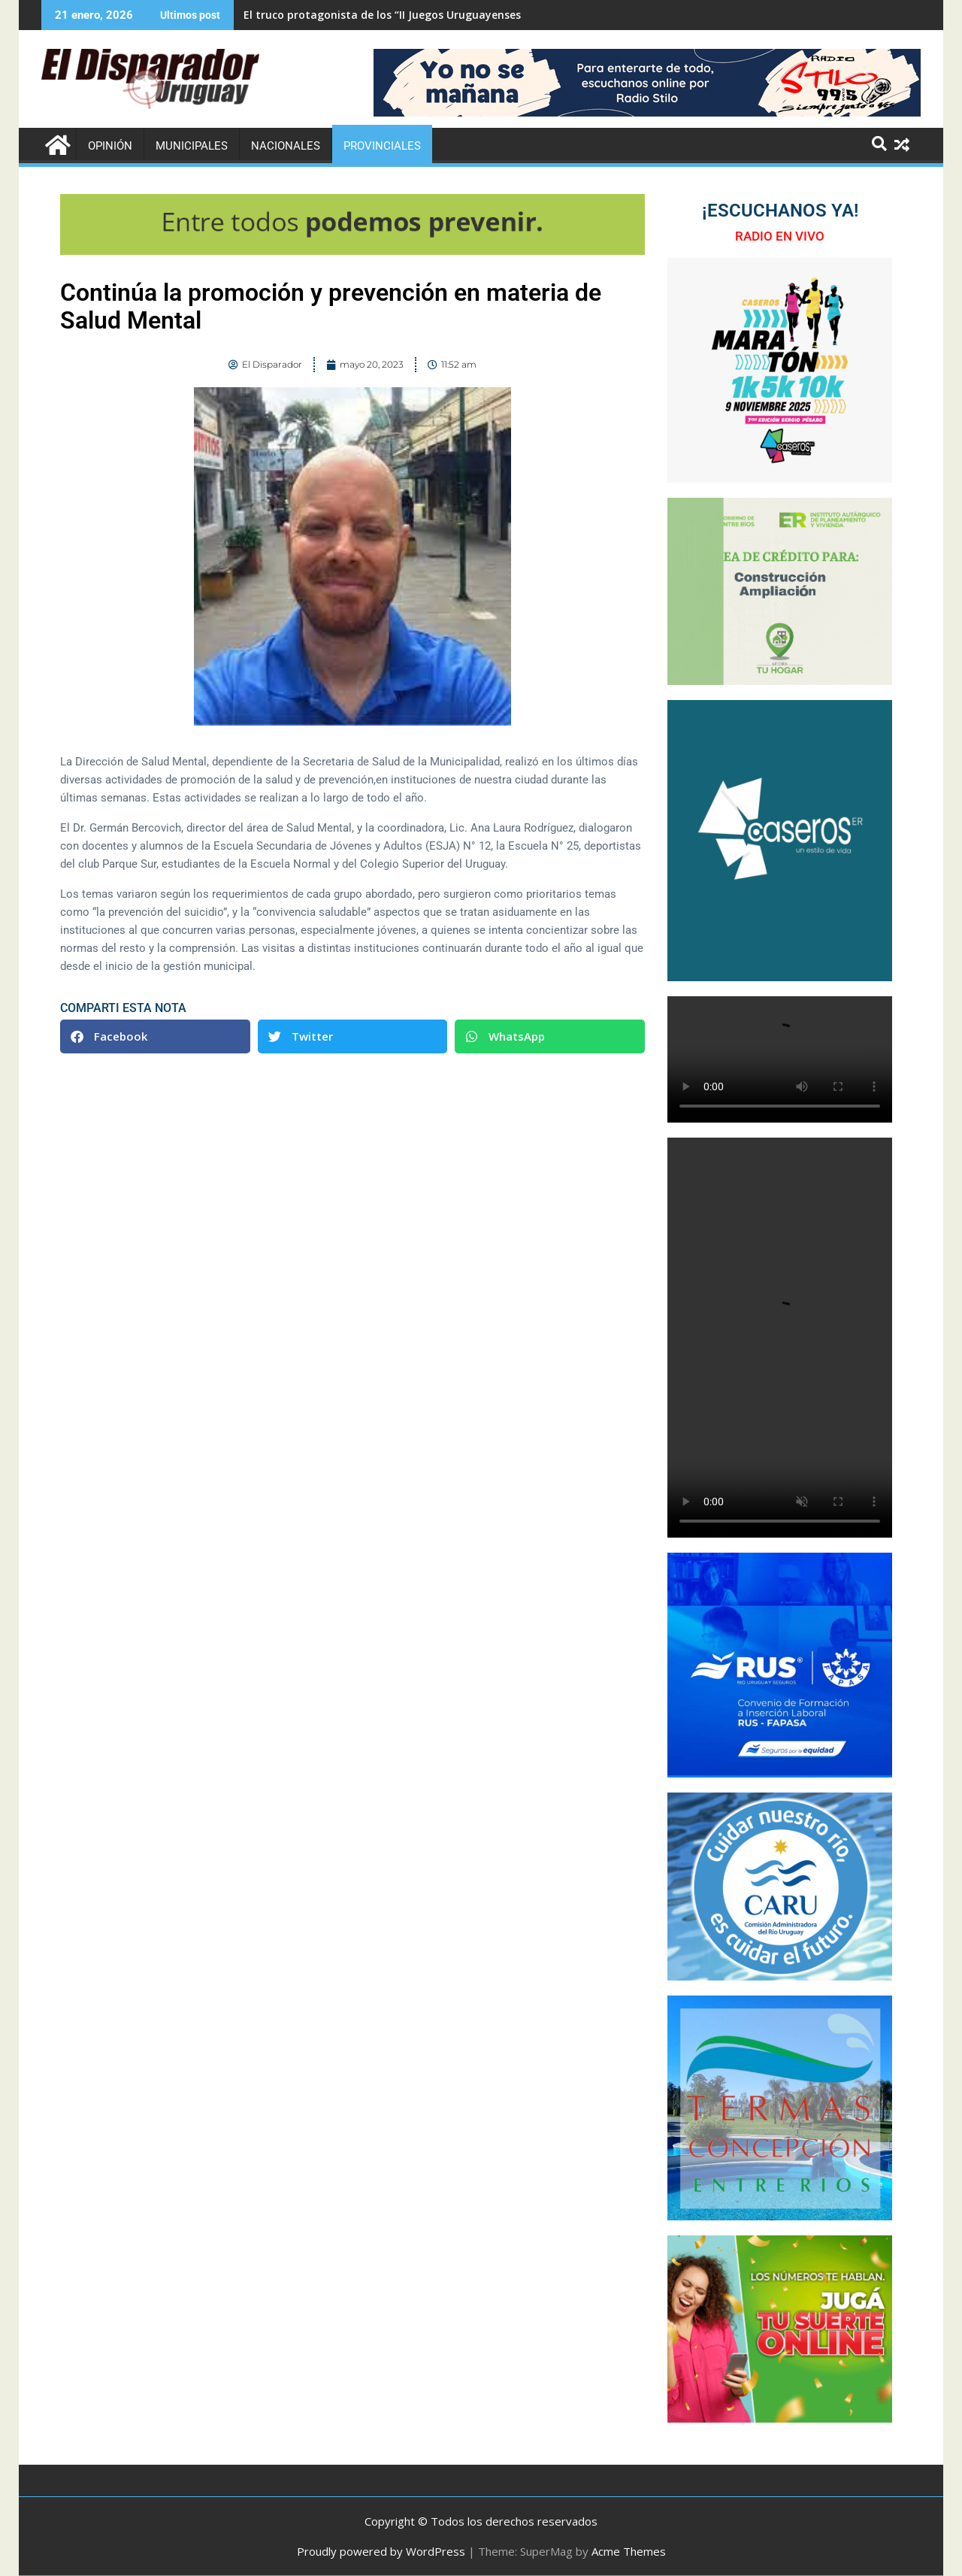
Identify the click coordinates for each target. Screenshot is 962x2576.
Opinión (110, 146)
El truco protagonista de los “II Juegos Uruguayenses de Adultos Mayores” (438, 15)
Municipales (192, 146)
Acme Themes (628, 2551)
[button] (155, 1036)
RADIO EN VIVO (779, 236)
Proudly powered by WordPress (381, 2551)
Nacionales (285, 146)
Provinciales (382, 146)
